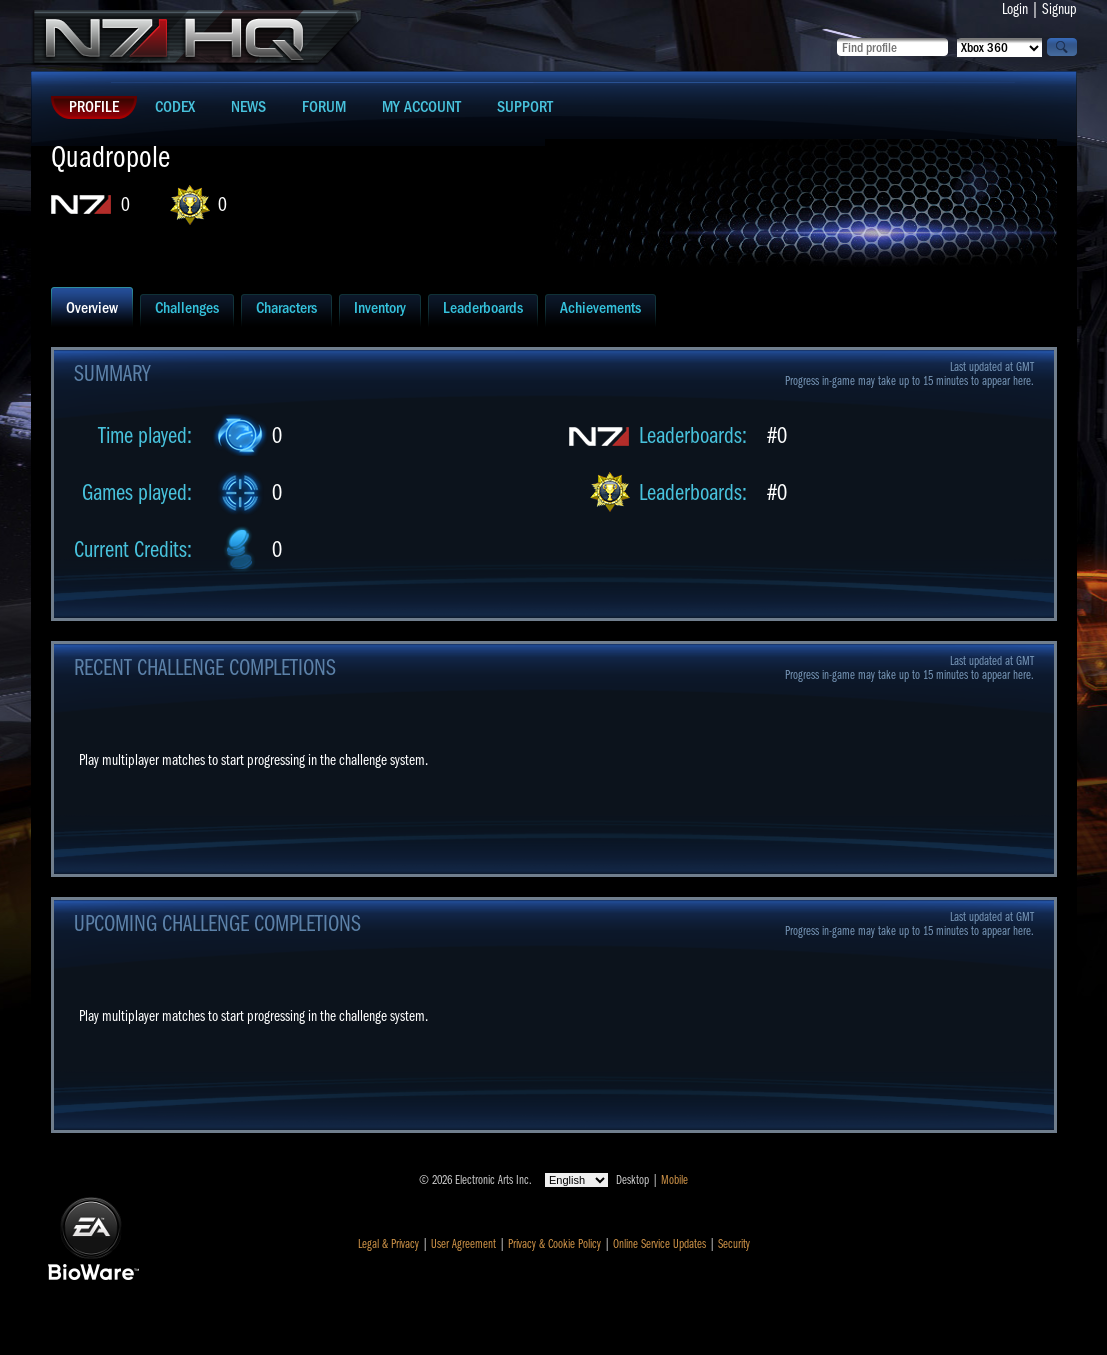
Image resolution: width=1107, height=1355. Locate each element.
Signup (1059, 9)
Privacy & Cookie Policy (554, 1244)
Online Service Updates (659, 1244)
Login (1015, 9)
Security (734, 1244)
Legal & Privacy (388, 1244)
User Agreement (463, 1244)
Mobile (674, 1180)
